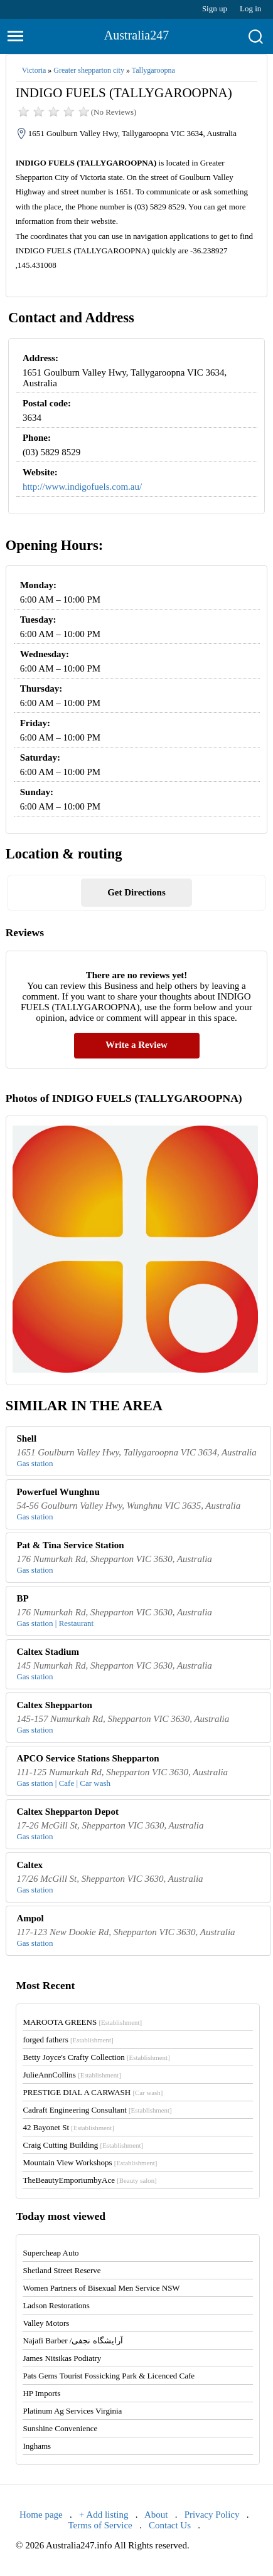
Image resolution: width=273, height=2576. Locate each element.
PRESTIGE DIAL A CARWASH (93, 2092)
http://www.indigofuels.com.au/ (82, 487)
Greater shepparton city (88, 70)
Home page (41, 2515)
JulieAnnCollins (71, 2074)
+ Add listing (103, 2515)
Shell (26, 1438)
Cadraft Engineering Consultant (97, 2109)
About (156, 2515)
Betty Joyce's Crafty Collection (96, 2057)
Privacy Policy (212, 2515)
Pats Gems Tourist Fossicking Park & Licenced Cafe (109, 2375)
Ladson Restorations (56, 2305)
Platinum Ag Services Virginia (72, 2410)
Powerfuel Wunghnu (57, 1492)
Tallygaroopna (153, 70)
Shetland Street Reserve (61, 2270)
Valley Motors (46, 2323)
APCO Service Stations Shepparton (87, 1758)
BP (22, 1598)
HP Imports (41, 2393)
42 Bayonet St (68, 2127)
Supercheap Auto (50, 2252)
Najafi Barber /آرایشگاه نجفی (72, 2340)
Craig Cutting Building (83, 2145)
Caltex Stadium (47, 1652)
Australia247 (136, 35)
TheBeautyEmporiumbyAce (89, 2180)
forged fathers (68, 2039)
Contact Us (170, 2525)
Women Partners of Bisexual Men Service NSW (101, 2288)
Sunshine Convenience (60, 2428)
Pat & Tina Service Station (70, 1545)
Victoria (34, 70)
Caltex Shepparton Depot (67, 1812)
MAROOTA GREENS (82, 2022)
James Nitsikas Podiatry (62, 2358)
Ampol (29, 1918)
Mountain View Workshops (90, 2162)
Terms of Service (100, 2525)
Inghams (37, 2446)
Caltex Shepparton (54, 1705)
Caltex (29, 1865)
